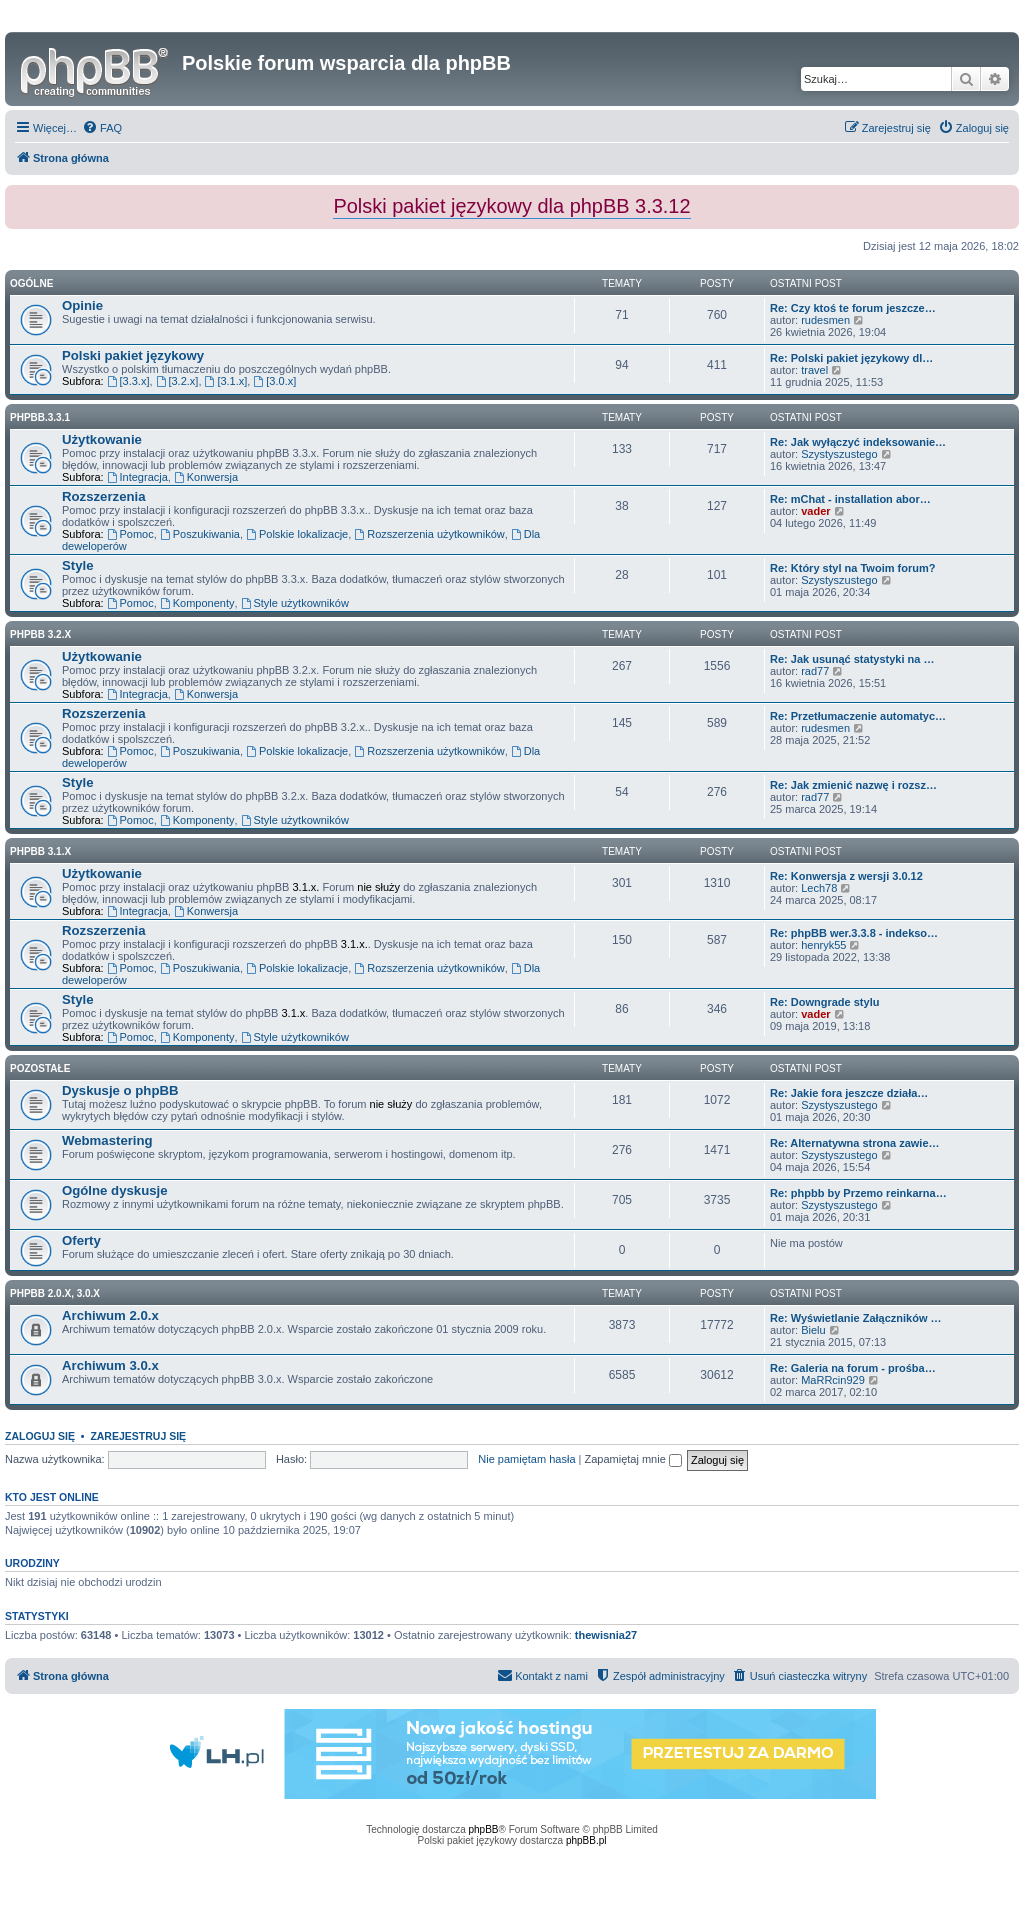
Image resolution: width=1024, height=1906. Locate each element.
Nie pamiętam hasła (526, 1459)
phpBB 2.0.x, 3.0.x (55, 1293)
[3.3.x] (128, 381)
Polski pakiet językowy (133, 355)
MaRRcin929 (833, 1380)
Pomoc (130, 534)
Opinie (82, 305)
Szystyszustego (839, 454)
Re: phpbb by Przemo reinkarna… (858, 1193)
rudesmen (825, 320)
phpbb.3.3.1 (40, 417)
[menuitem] (102, 128)
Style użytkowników (295, 603)
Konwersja (206, 477)
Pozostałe (40, 1068)
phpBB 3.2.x (40, 634)
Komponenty (197, 603)
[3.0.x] (274, 381)
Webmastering (107, 1140)
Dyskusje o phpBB (120, 1090)
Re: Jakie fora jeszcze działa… (849, 1093)
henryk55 (823, 945)
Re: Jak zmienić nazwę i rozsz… (853, 785)
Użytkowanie (102, 439)
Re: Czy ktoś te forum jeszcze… (853, 308)
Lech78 (819, 888)
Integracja (137, 477)
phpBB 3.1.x (40, 851)
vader (815, 511)
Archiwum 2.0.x (110, 1315)
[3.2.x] (177, 381)
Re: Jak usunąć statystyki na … (852, 659)
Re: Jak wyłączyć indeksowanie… (858, 442)
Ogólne (31, 283)
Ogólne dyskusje (115, 1190)
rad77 (815, 671)
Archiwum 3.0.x (110, 1365)
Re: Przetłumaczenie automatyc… (858, 716)
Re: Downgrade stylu (824, 1002)
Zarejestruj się (138, 1436)
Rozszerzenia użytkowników (429, 534)
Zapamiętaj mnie (632, 1459)
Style (78, 565)
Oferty (81, 1240)
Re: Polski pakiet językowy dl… (851, 358)
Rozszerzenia (104, 496)
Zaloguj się (40, 1436)
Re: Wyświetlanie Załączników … (856, 1318)
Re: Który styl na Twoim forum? (852, 568)
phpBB (484, 1829)
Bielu (813, 1330)
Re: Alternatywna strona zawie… (855, 1143)
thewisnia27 (606, 1635)
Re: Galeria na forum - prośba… (853, 1368)
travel (814, 370)
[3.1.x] (226, 381)
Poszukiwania (200, 534)
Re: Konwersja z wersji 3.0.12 (846, 876)
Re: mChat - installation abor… (850, 499)
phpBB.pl (586, 1840)
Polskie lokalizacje (297, 534)
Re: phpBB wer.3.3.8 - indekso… (854, 933)
